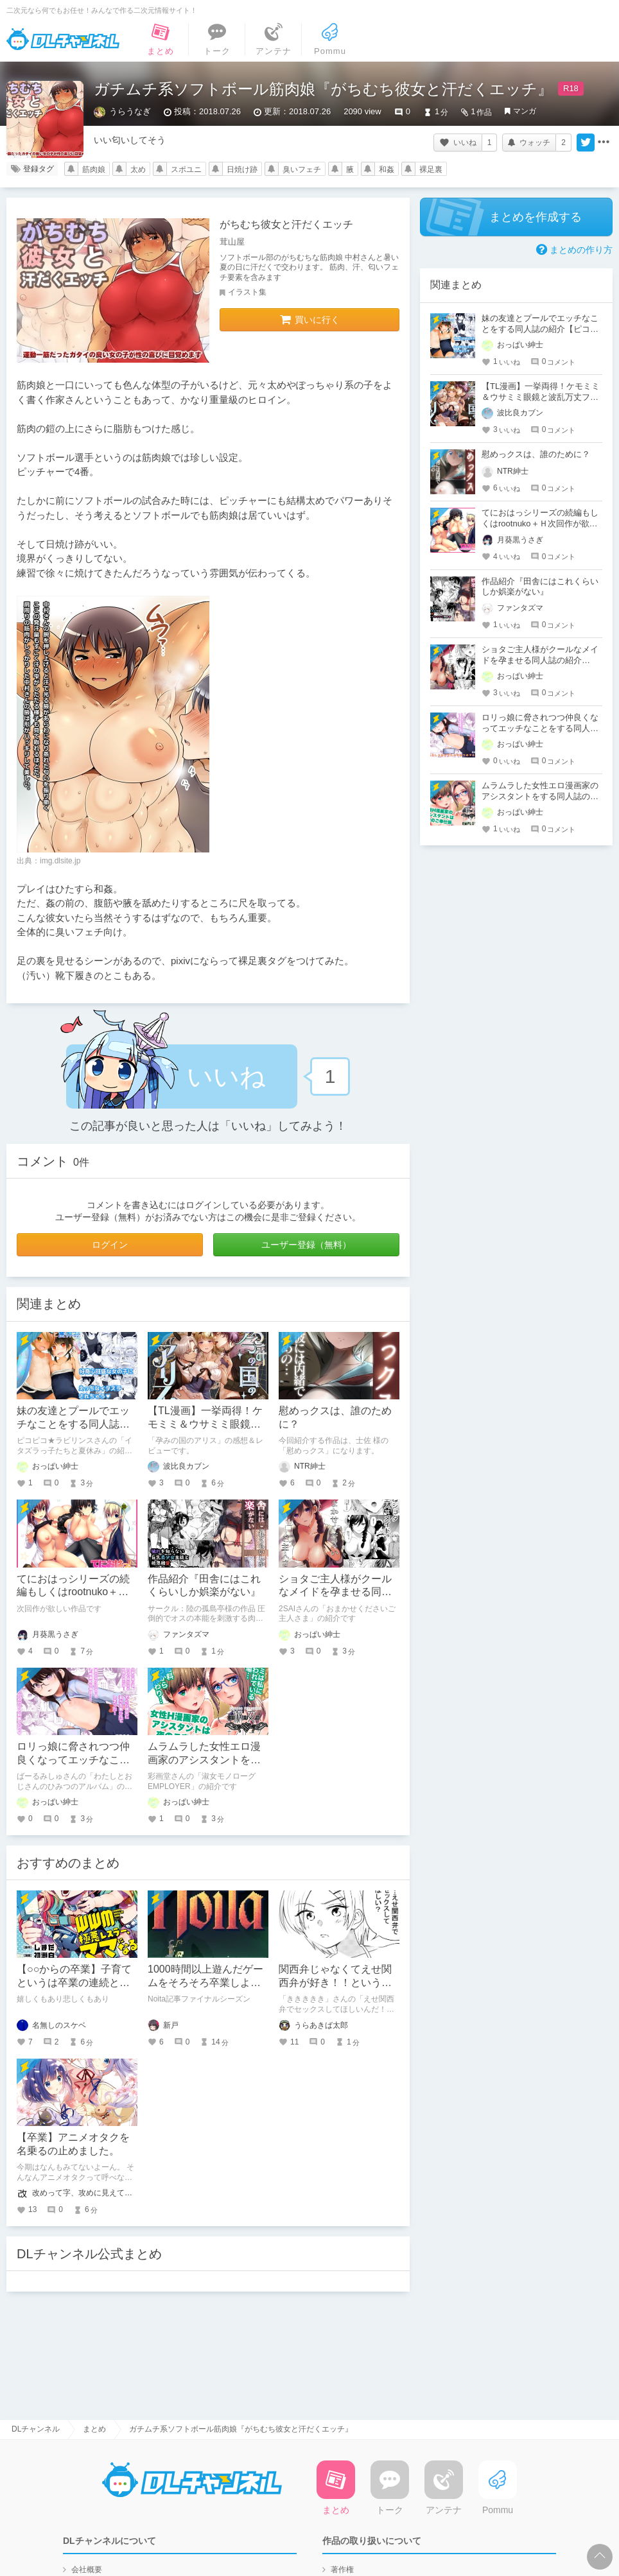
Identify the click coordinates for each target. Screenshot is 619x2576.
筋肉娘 (93, 169)
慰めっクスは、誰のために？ (536, 454)
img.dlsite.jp (60, 860)
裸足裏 (430, 169)
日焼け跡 (242, 169)
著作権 (342, 2569)
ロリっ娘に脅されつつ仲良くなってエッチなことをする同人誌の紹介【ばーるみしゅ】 (540, 728)
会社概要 (86, 2569)
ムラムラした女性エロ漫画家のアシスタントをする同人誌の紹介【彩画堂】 (540, 796)
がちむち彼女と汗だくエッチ (286, 224)
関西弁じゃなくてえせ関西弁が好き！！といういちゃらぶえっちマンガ (335, 1982)
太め (138, 169)
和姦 (386, 169)
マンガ (524, 111)
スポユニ (186, 169)
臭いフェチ (302, 169)
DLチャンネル (62, 39)
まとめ (94, 2429)
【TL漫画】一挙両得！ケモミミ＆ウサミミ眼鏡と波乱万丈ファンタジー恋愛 (541, 397)
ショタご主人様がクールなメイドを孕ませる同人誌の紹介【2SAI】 (335, 1592)
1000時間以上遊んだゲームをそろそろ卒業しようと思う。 (205, 1982)
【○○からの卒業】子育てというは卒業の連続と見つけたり (74, 1982)
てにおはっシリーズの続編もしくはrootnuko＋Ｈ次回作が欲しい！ (73, 1592)
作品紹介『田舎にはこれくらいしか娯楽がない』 (540, 586)
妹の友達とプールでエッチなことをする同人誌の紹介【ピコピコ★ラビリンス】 (540, 329)
